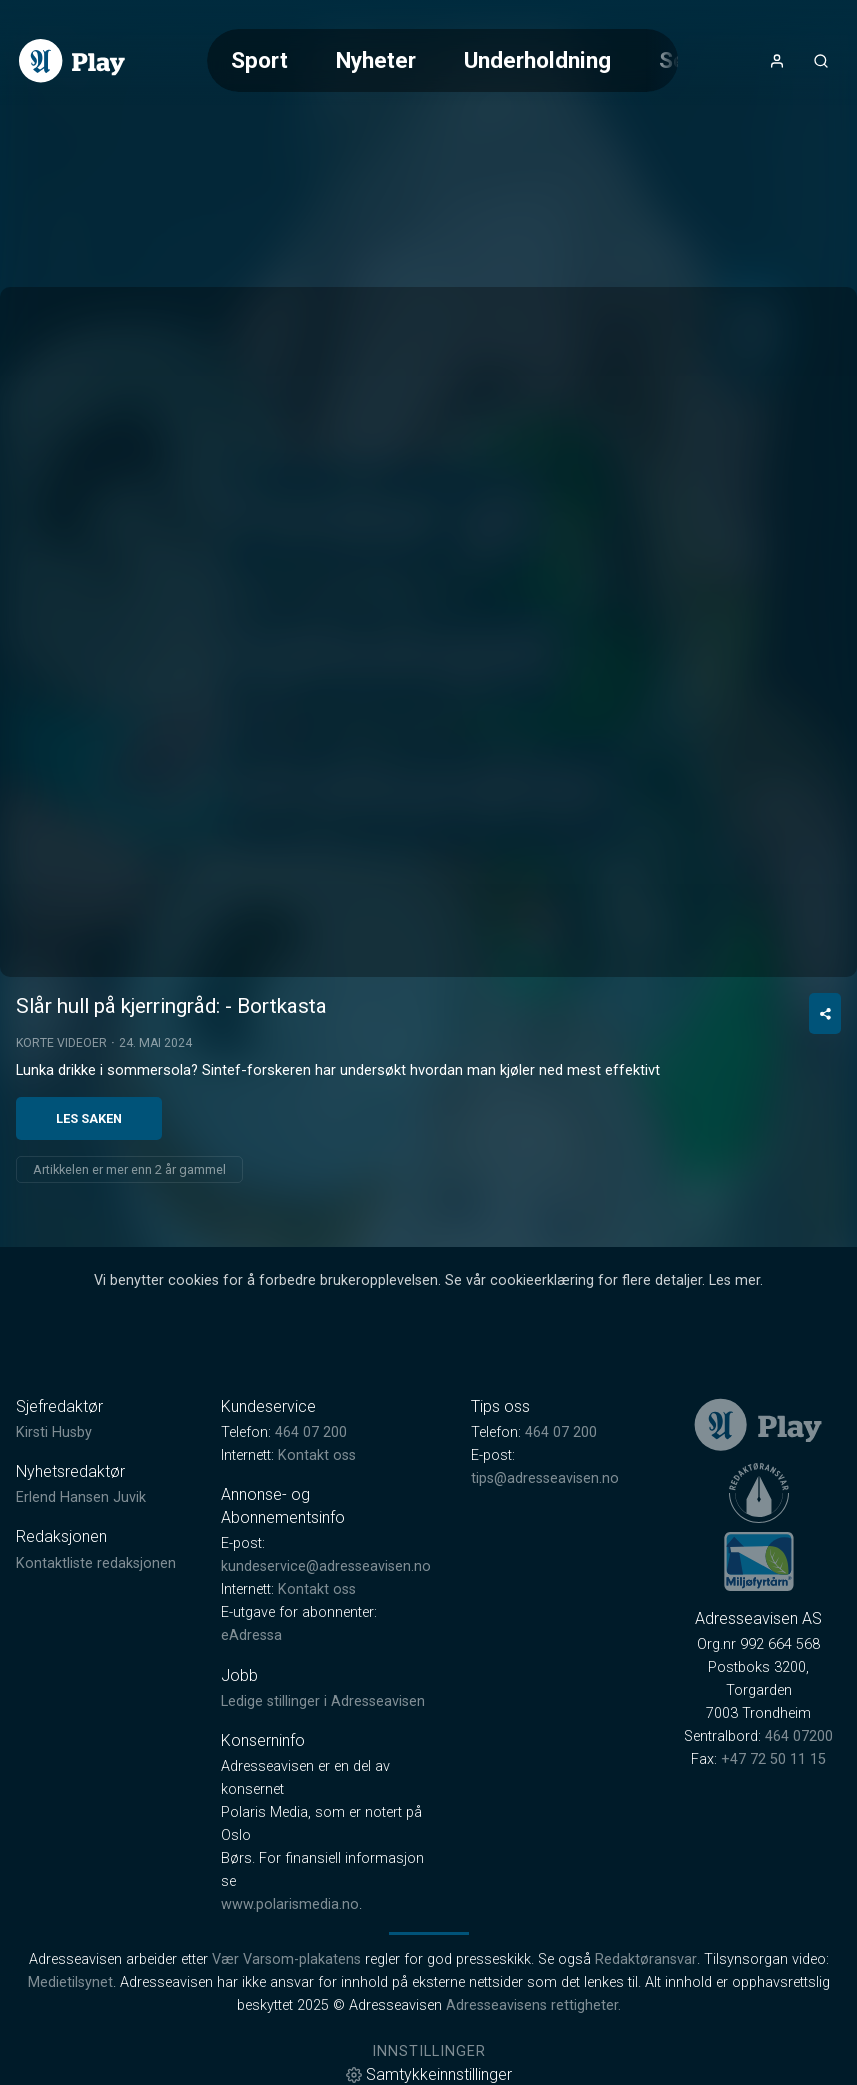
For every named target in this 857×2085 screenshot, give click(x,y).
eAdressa (251, 1635)
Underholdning (537, 60)
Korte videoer (61, 1043)
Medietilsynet (70, 1982)
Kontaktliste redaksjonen (96, 1563)
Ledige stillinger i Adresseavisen (323, 1701)
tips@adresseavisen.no (545, 1478)
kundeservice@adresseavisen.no (326, 1566)
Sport (259, 60)
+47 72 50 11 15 (773, 1759)
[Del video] (825, 1013)
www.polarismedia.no (290, 1904)
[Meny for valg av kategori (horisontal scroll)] (442, 60)
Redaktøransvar (646, 1959)
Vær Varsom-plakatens (286, 1959)
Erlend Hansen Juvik (81, 1497)
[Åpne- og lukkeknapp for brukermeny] (777, 61)
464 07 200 (311, 1432)
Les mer (734, 1280)
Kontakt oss (317, 1455)
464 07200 (799, 1736)
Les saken (89, 1118)
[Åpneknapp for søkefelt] (821, 61)
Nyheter (376, 60)
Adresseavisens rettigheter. (533, 2005)
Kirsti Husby (54, 1432)
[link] (72, 61)
